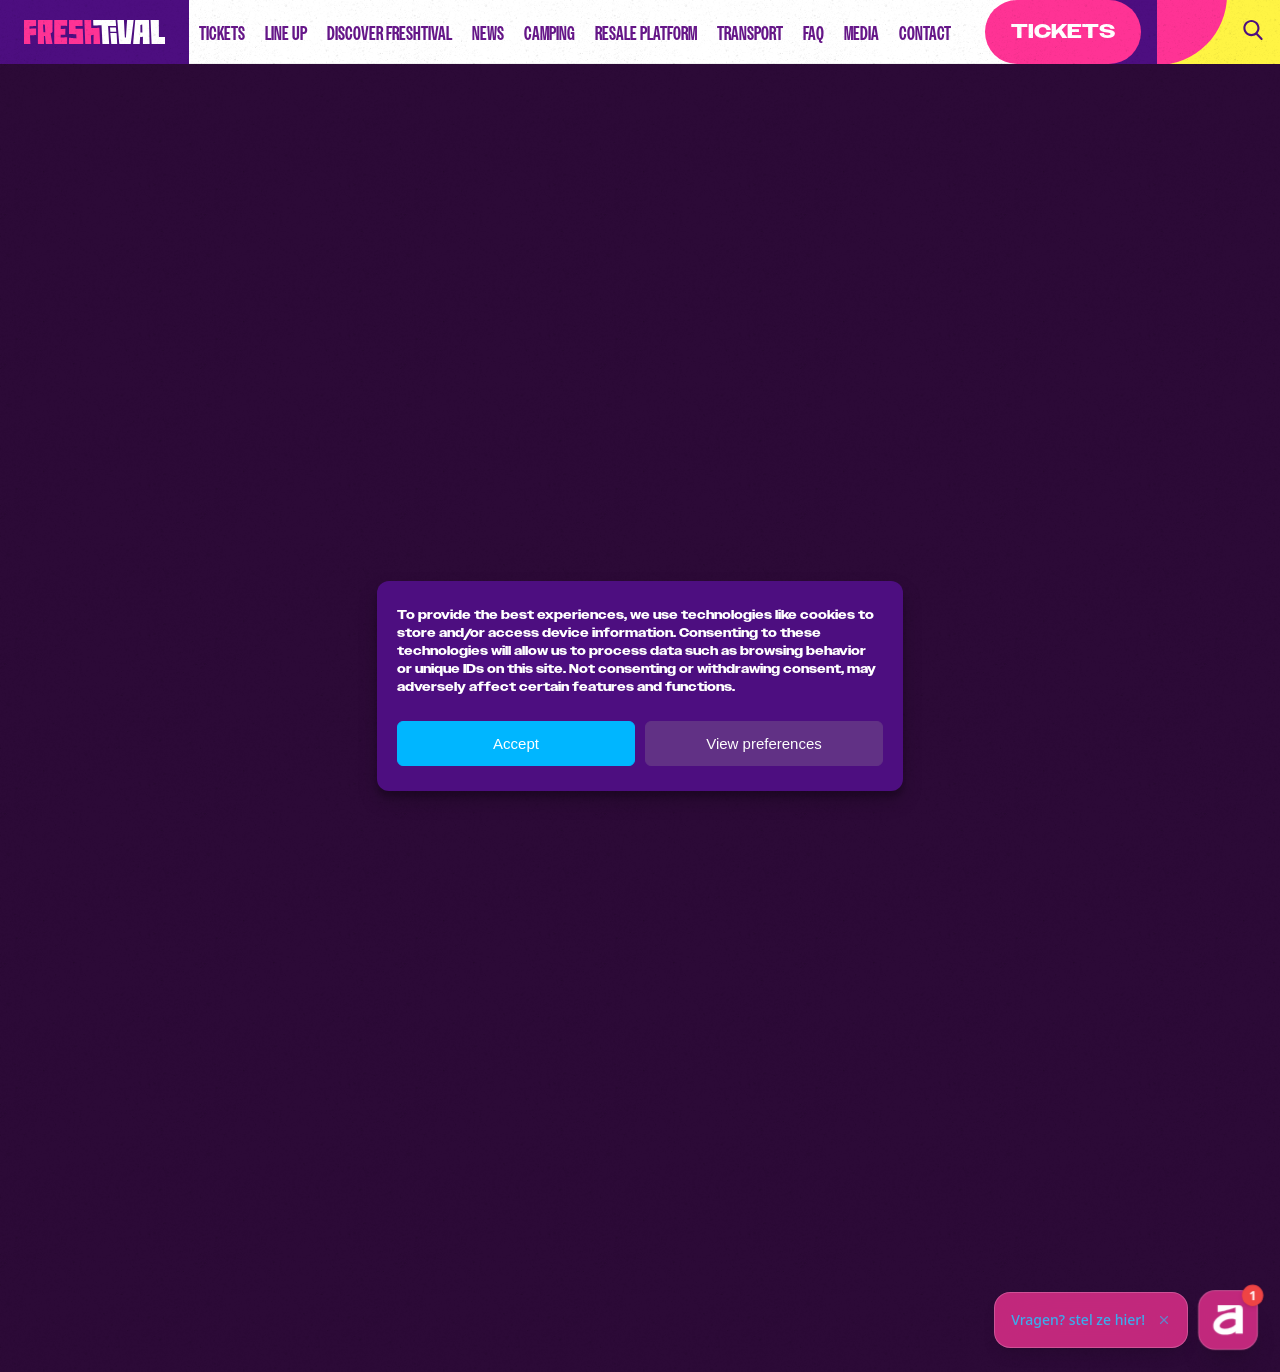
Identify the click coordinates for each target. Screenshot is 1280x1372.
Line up (286, 33)
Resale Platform (646, 33)
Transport (750, 33)
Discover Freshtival (389, 33)
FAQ (813, 33)
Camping (549, 33)
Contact (925, 33)
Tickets (222, 33)
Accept (516, 743)
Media (861, 33)
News (488, 33)
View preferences (764, 743)
